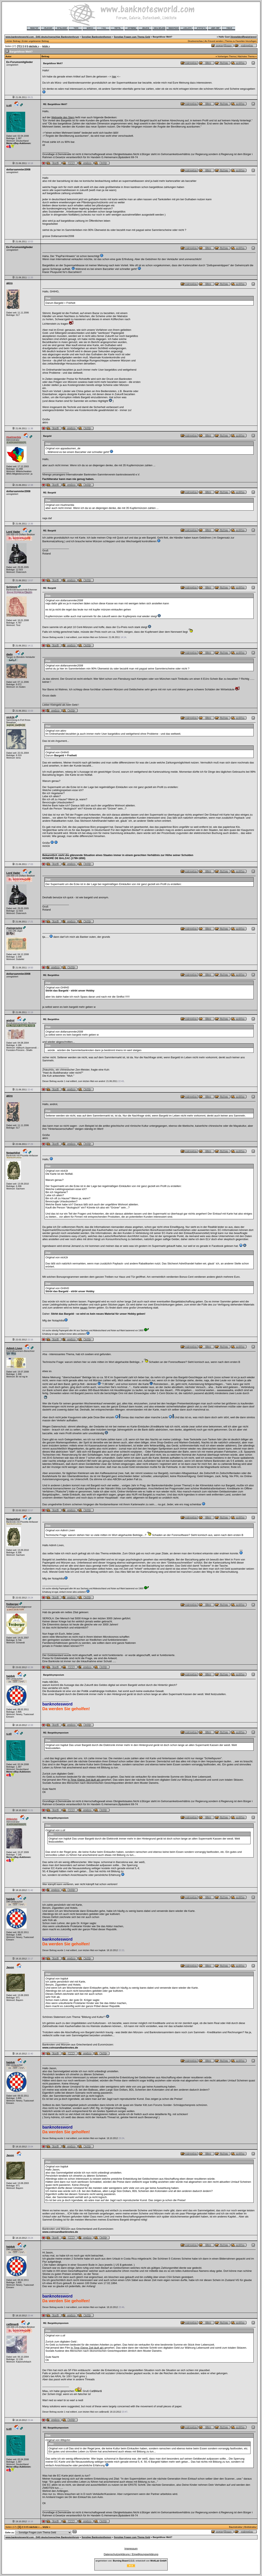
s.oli (9, 105)
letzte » (46, 46)
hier (114, 76)
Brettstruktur (250, 2527)
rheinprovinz (14, 928)
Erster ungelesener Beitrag (35, 41)
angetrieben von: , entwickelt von (130, 2560)
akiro (9, 283)
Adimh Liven (14, 1348)
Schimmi (11, 586)
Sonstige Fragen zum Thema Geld (132, 37)
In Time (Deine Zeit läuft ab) (84, 1779)
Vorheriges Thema (227, 56)
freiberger (12, 1604)
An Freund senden (213, 41)
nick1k (10, 717)
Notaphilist (13, 1152)
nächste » (34, 46)
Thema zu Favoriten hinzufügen (241, 41)
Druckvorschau (195, 41)
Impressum (131, 2548)
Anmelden (236, 37)
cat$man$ (12, 2324)
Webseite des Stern (63, 117)
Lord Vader (13, 531)
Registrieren (249, 37)
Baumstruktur (235, 2527)
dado (9, 654)
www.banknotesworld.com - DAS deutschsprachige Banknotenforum (42, 37)
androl (10, 1020)
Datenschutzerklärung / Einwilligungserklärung (131, 2554)
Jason (10, 1967)
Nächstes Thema (246, 56)
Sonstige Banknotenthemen (96, 37)
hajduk (10, 1675)
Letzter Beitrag (13, 41)
